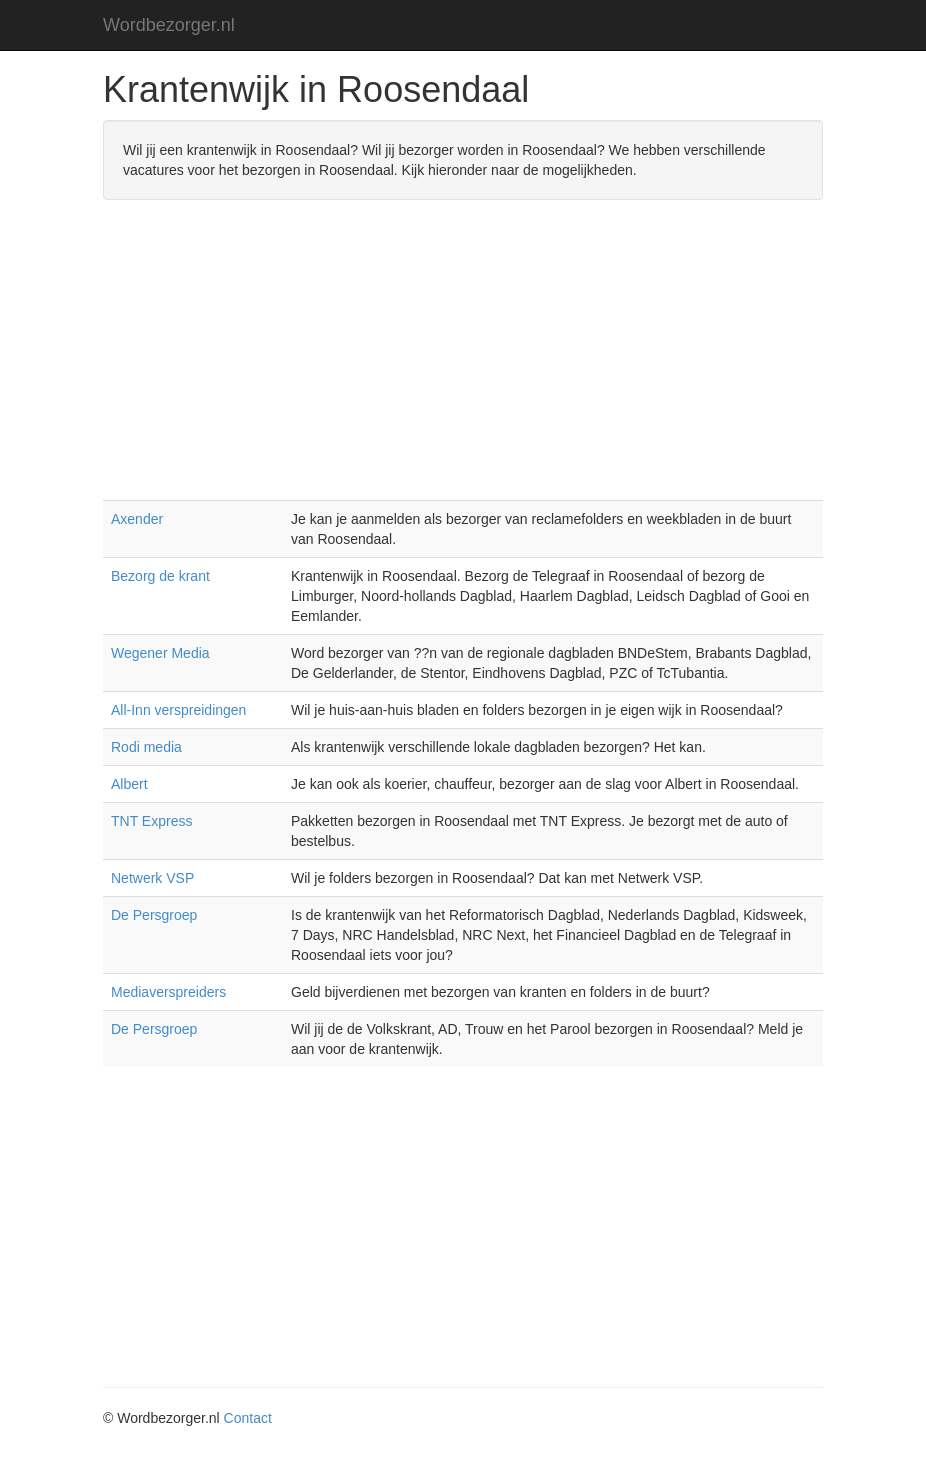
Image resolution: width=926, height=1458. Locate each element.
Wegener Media (160, 653)
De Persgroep (154, 915)
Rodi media (146, 747)
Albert (129, 784)
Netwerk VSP (152, 878)
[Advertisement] (463, 360)
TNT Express (151, 821)
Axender (137, 519)
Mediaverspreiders (168, 992)
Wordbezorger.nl (169, 25)
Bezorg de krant (160, 576)
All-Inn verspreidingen (178, 710)
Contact (248, 1418)
